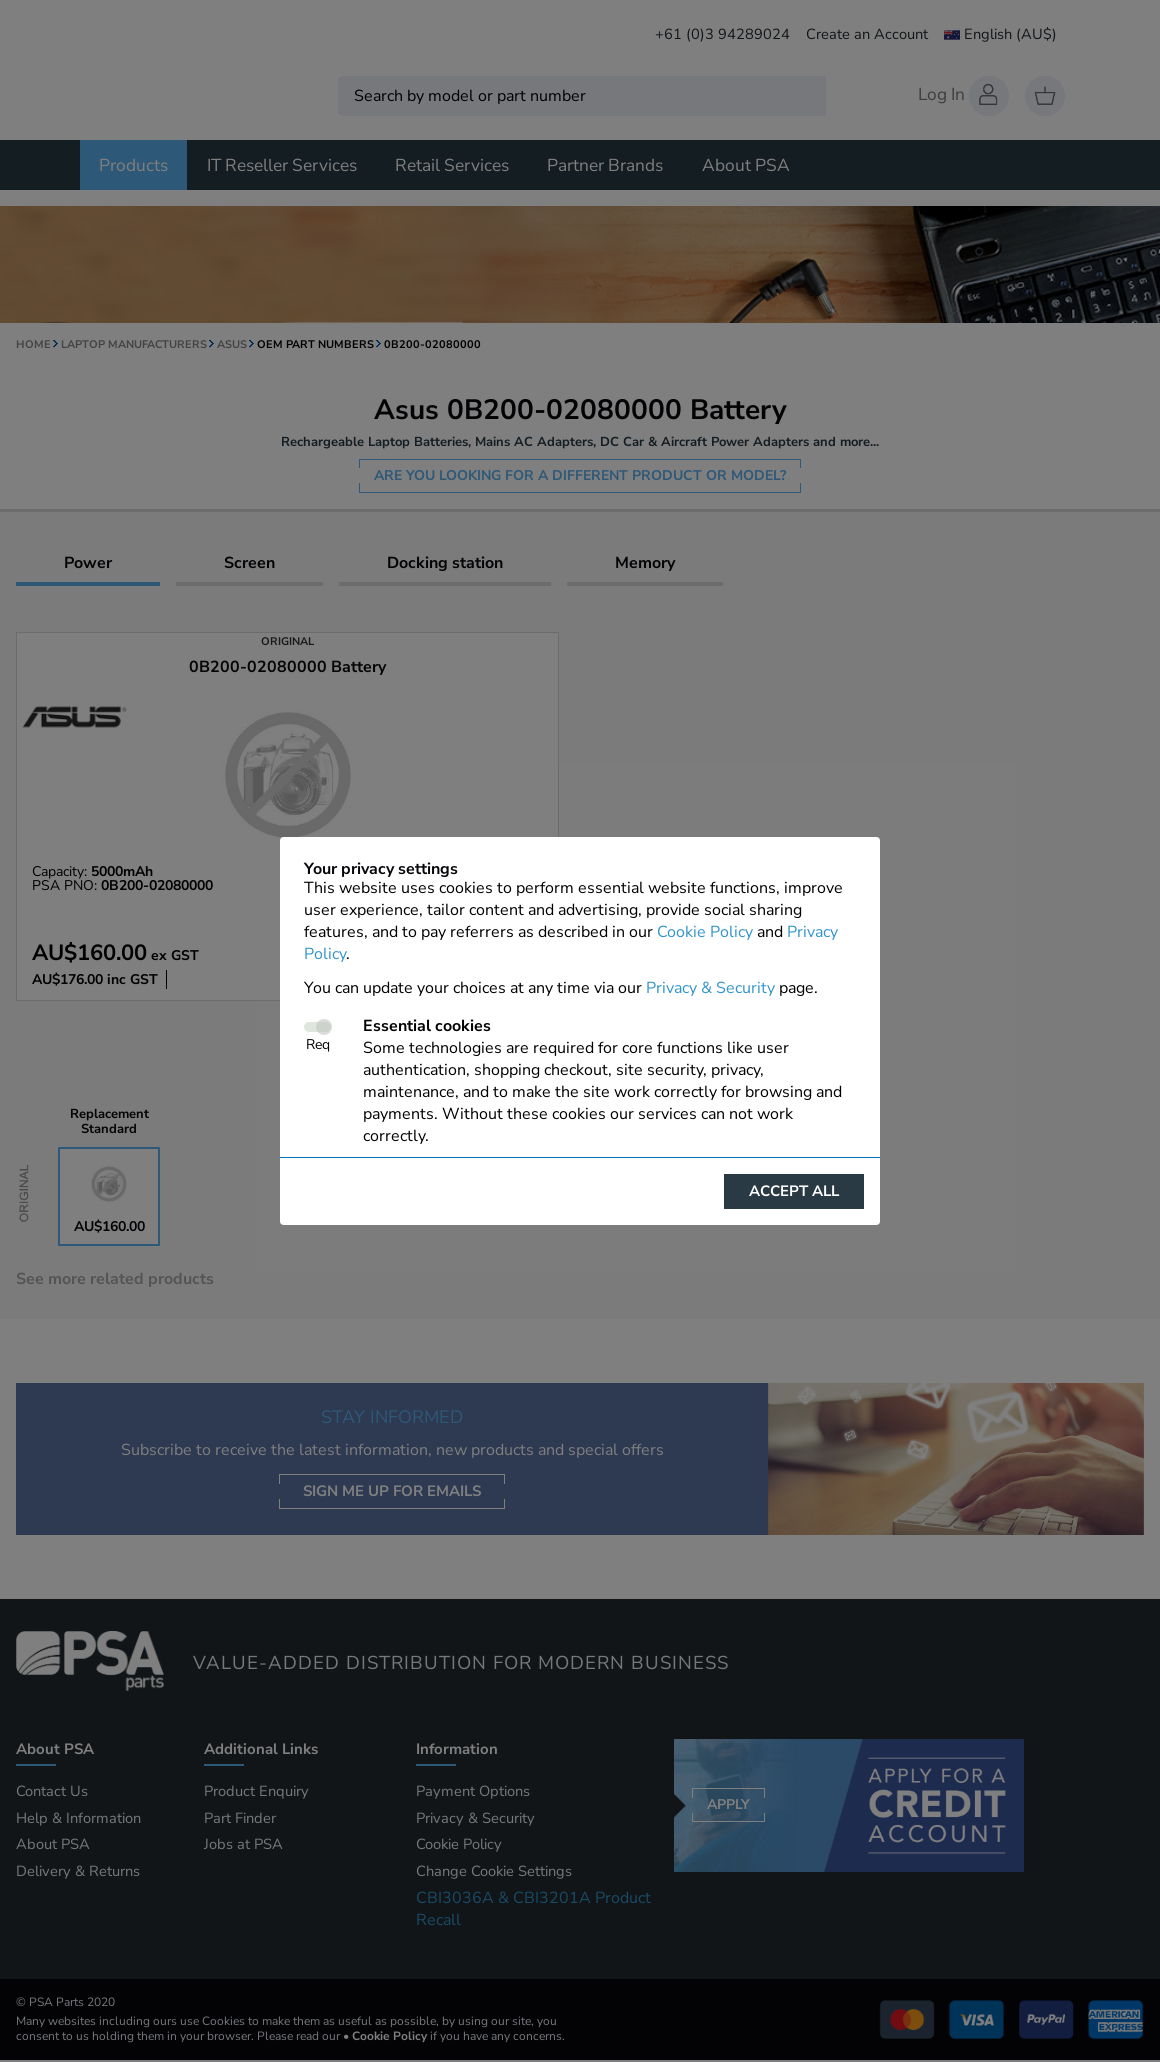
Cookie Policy (705, 932)
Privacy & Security (710, 988)
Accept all (794, 1191)
